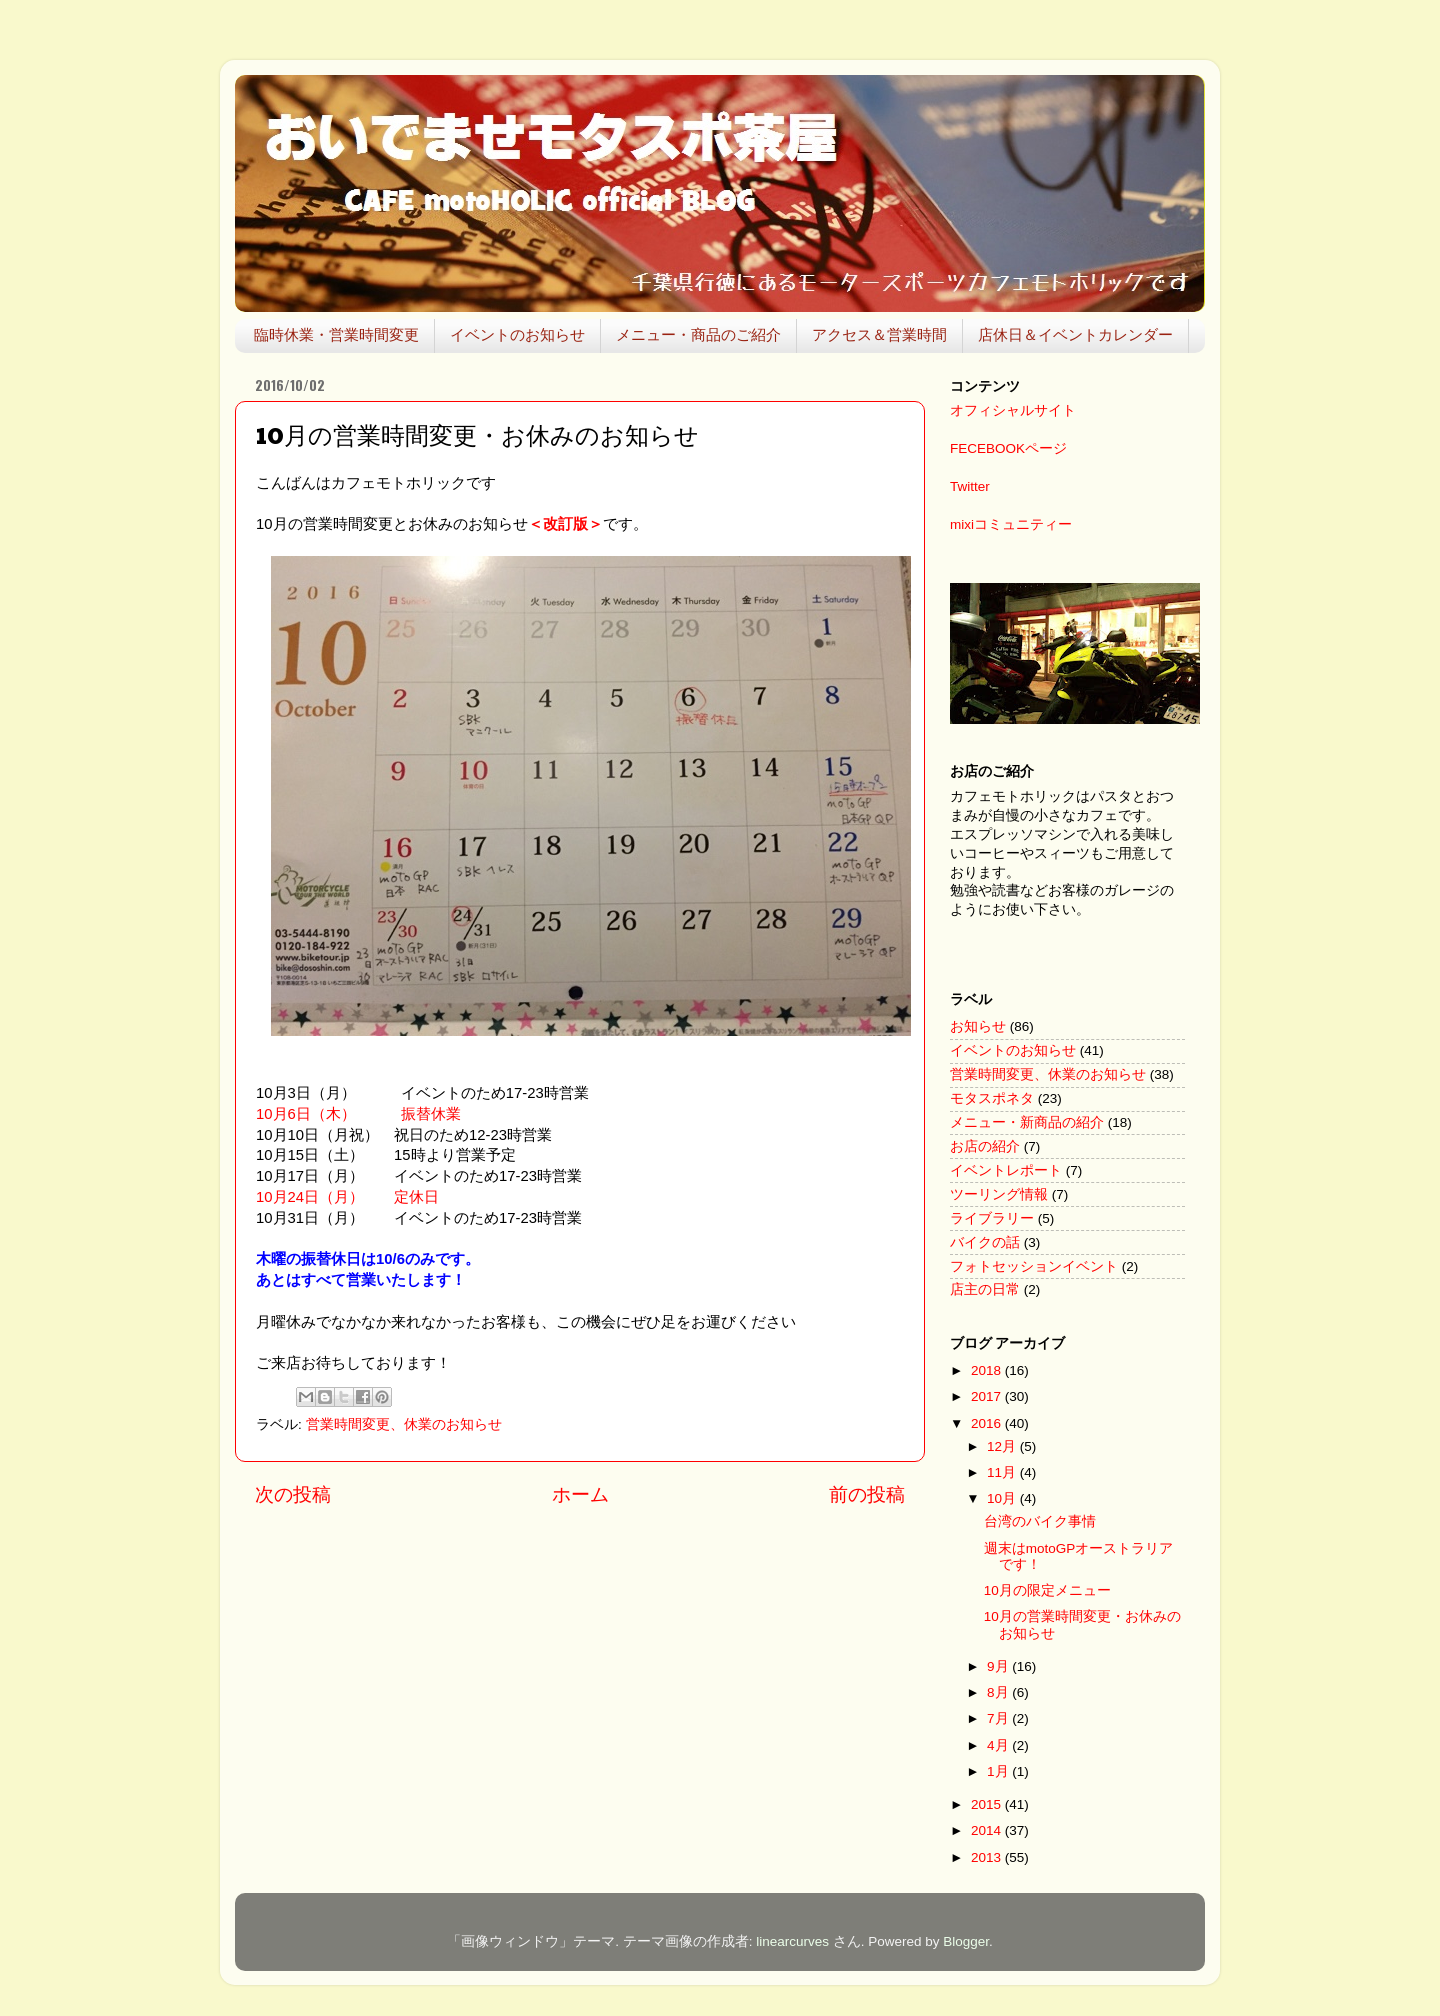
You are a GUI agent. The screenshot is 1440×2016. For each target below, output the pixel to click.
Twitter (970, 486)
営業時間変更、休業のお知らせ (404, 1424)
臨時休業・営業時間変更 (336, 334)
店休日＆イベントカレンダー (1075, 334)
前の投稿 (867, 1494)
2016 (988, 1423)
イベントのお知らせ (517, 334)
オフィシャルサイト (1013, 410)
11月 (1003, 1472)
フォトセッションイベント (1034, 1266)
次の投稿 (293, 1494)
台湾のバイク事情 (1040, 1521)
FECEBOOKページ (1008, 448)
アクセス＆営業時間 (879, 334)
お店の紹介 (985, 1146)
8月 (999, 1692)
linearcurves (792, 1941)
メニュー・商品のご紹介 (698, 334)
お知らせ (978, 1026)
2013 (988, 1857)
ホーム (580, 1494)
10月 (1003, 1498)
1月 (999, 1771)
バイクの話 (985, 1242)
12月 (1003, 1446)
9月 (999, 1666)
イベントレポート (1006, 1170)
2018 (988, 1370)
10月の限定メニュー (1047, 1590)
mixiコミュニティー (1011, 524)
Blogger (966, 1941)
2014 (988, 1830)
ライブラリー (992, 1218)
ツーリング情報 (999, 1194)
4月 (999, 1745)
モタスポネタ (992, 1098)
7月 (999, 1718)
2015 (988, 1804)
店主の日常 (985, 1289)
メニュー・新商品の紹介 (1027, 1122)
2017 (988, 1396)
